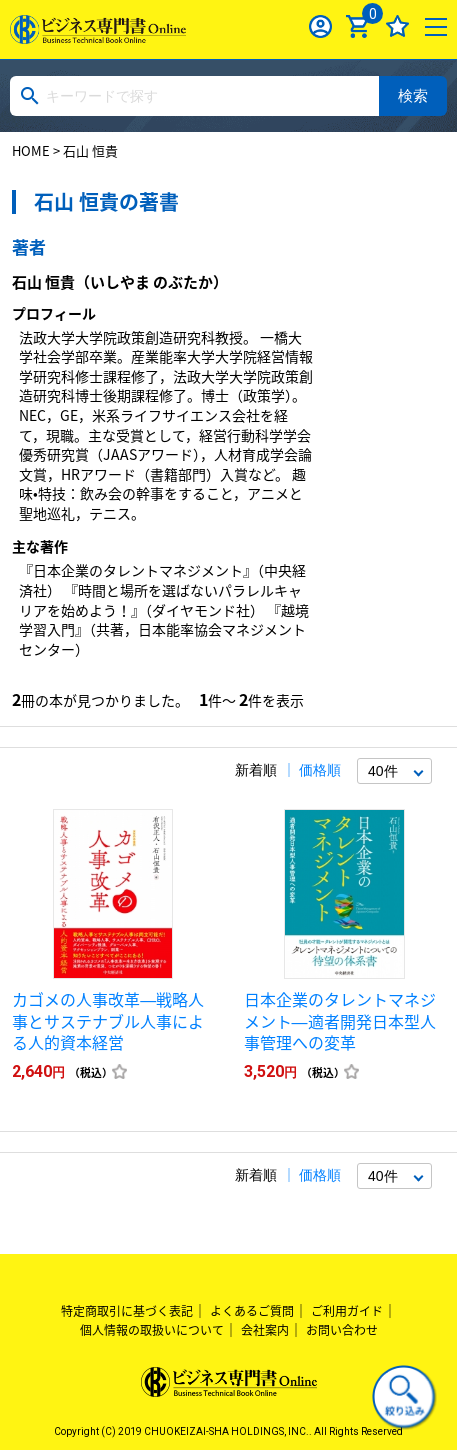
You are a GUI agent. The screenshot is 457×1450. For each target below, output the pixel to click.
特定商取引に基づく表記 (127, 1311)
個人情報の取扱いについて (152, 1330)
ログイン (320, 26)
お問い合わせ (342, 1330)
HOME (31, 150)
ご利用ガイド (347, 1311)
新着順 (256, 770)
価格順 (320, 770)
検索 (413, 95)
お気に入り (397, 26)
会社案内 (265, 1330)
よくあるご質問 (252, 1311)
